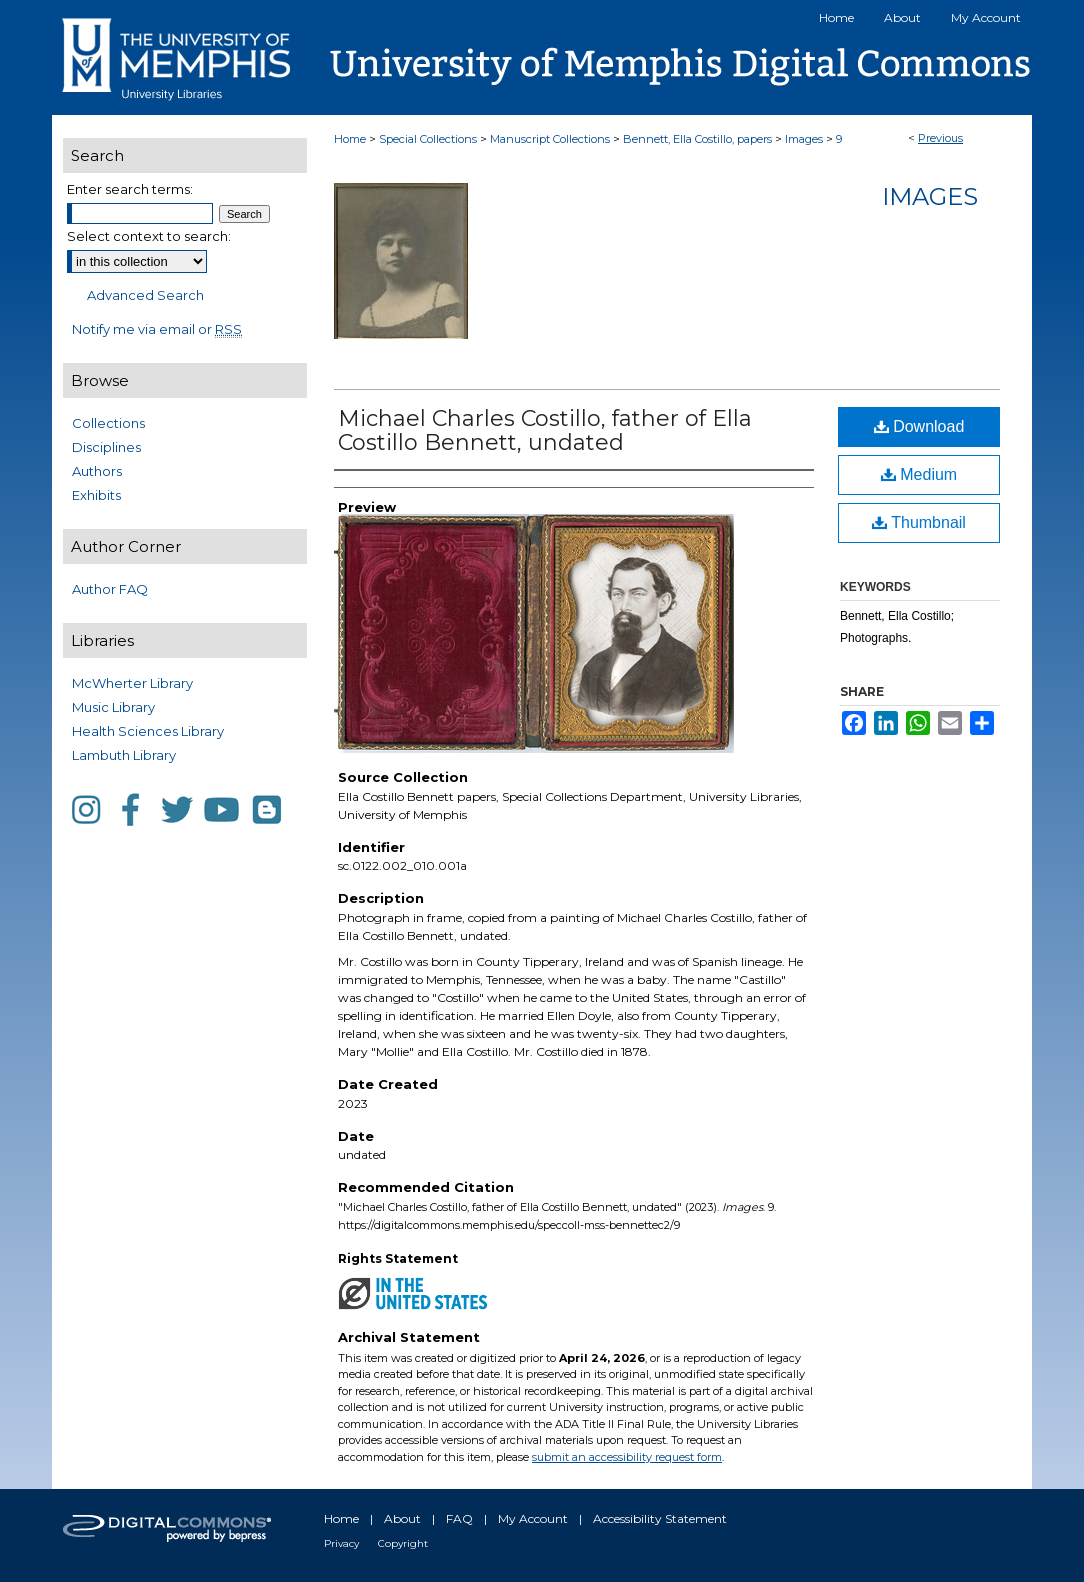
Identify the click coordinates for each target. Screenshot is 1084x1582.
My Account (533, 1518)
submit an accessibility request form (627, 1457)
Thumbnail (919, 522)
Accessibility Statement (660, 1518)
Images (804, 139)
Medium (919, 474)
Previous (940, 138)
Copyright (403, 1543)
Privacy (341, 1543)
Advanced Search (145, 295)
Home (350, 139)
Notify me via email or (157, 329)
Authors (97, 471)
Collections (108, 423)
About (402, 1518)
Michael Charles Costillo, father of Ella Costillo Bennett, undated (545, 430)
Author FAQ (110, 589)
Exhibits (96, 495)
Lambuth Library (124, 755)
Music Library (113, 707)
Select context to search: (149, 236)
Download (919, 426)
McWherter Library (132, 683)
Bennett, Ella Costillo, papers (697, 139)
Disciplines (106, 447)
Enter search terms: (130, 189)
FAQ (459, 1518)
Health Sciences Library (148, 731)
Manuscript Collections (550, 139)
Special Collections (428, 139)
